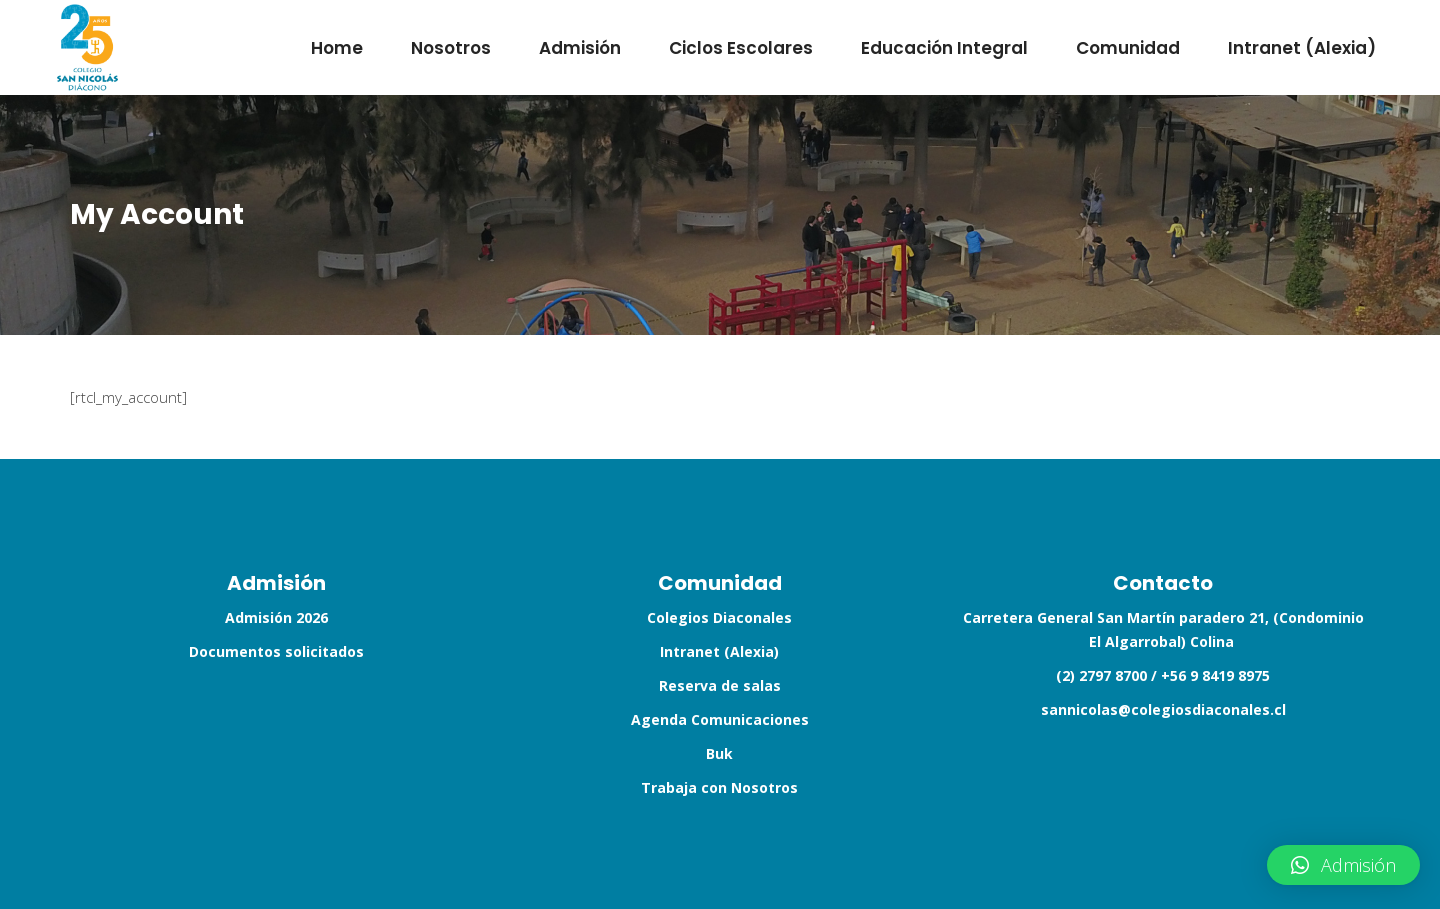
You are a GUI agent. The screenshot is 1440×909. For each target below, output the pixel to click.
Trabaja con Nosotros (719, 787)
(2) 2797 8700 (1101, 675)
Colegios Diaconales (719, 617)
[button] (1343, 865)
